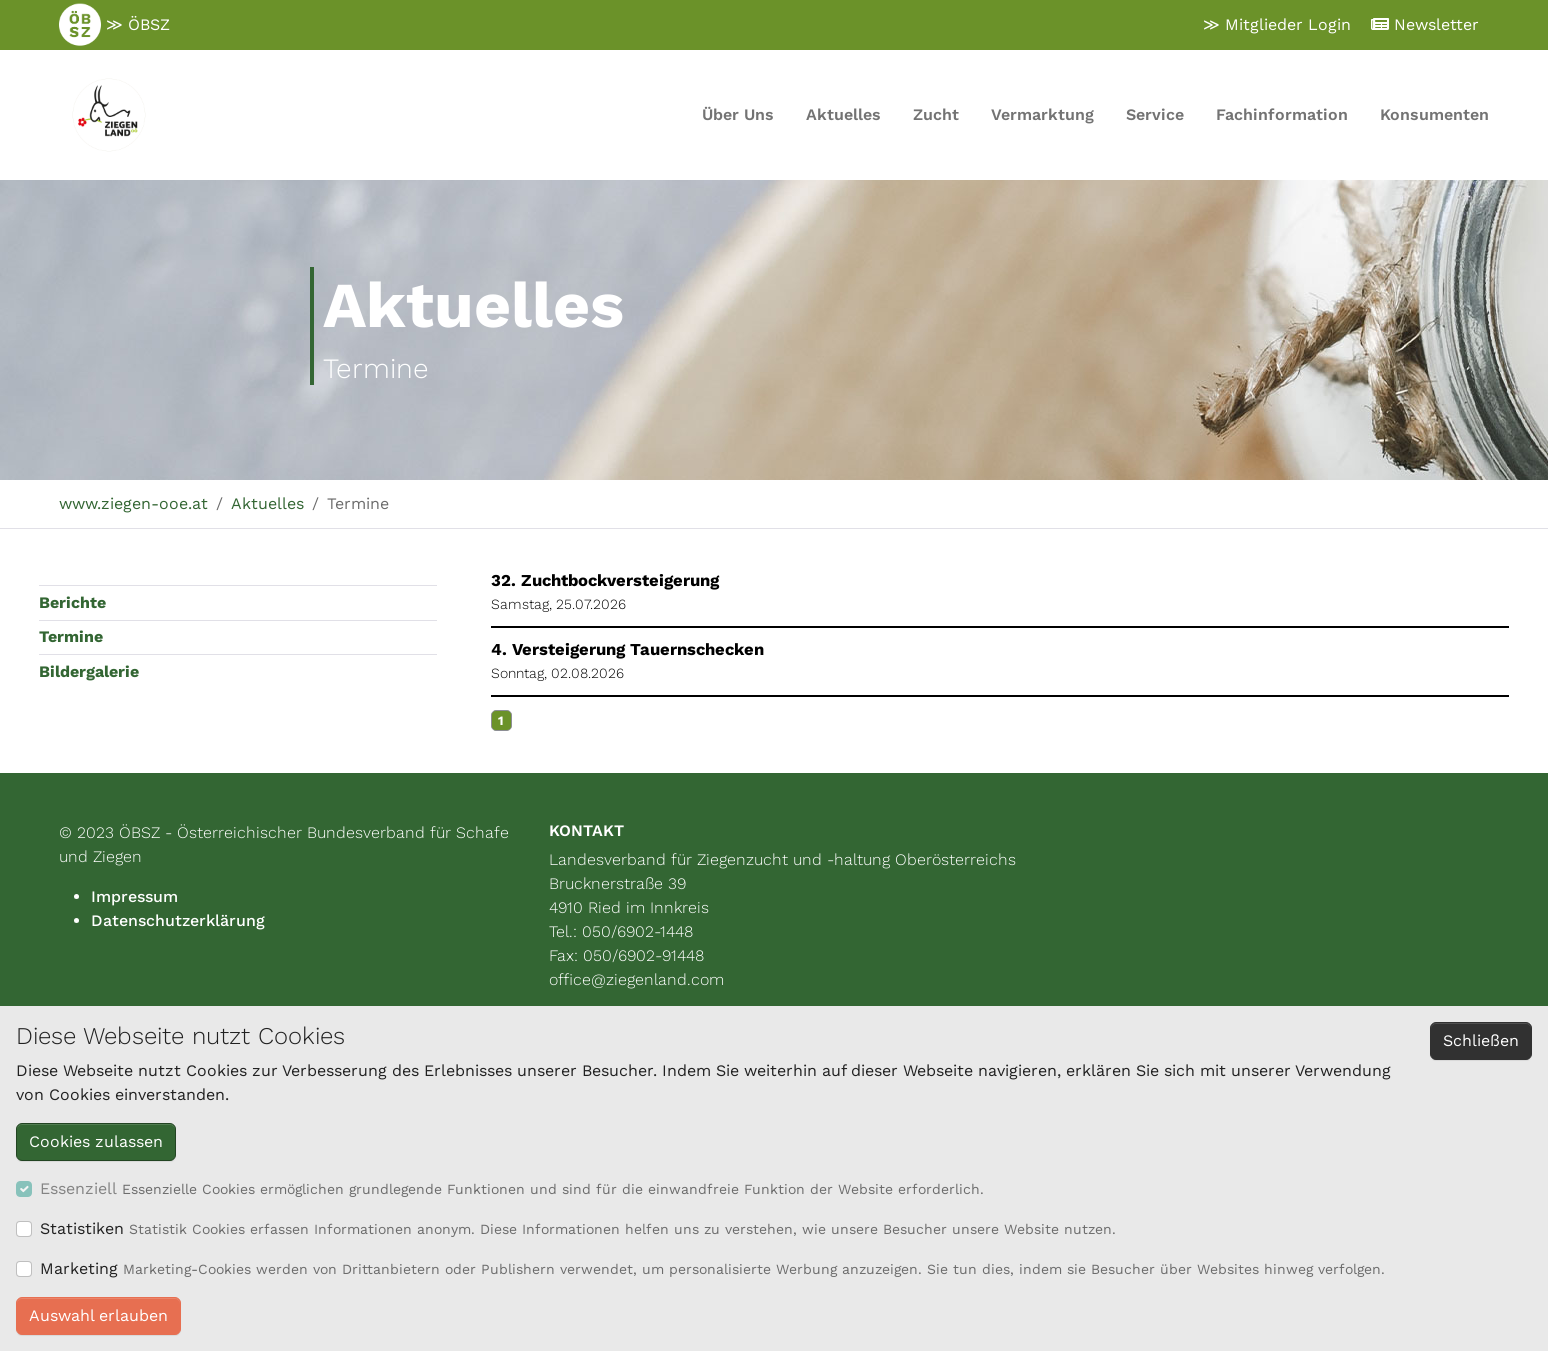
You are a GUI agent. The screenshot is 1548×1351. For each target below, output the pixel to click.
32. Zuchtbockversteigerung (605, 580)
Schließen (1481, 1040)
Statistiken (82, 1228)
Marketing (79, 1268)
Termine (71, 636)
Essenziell (78, 1188)
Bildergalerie (89, 671)
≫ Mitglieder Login (1277, 24)
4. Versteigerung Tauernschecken (627, 649)
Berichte (72, 602)
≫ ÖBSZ (114, 25)
